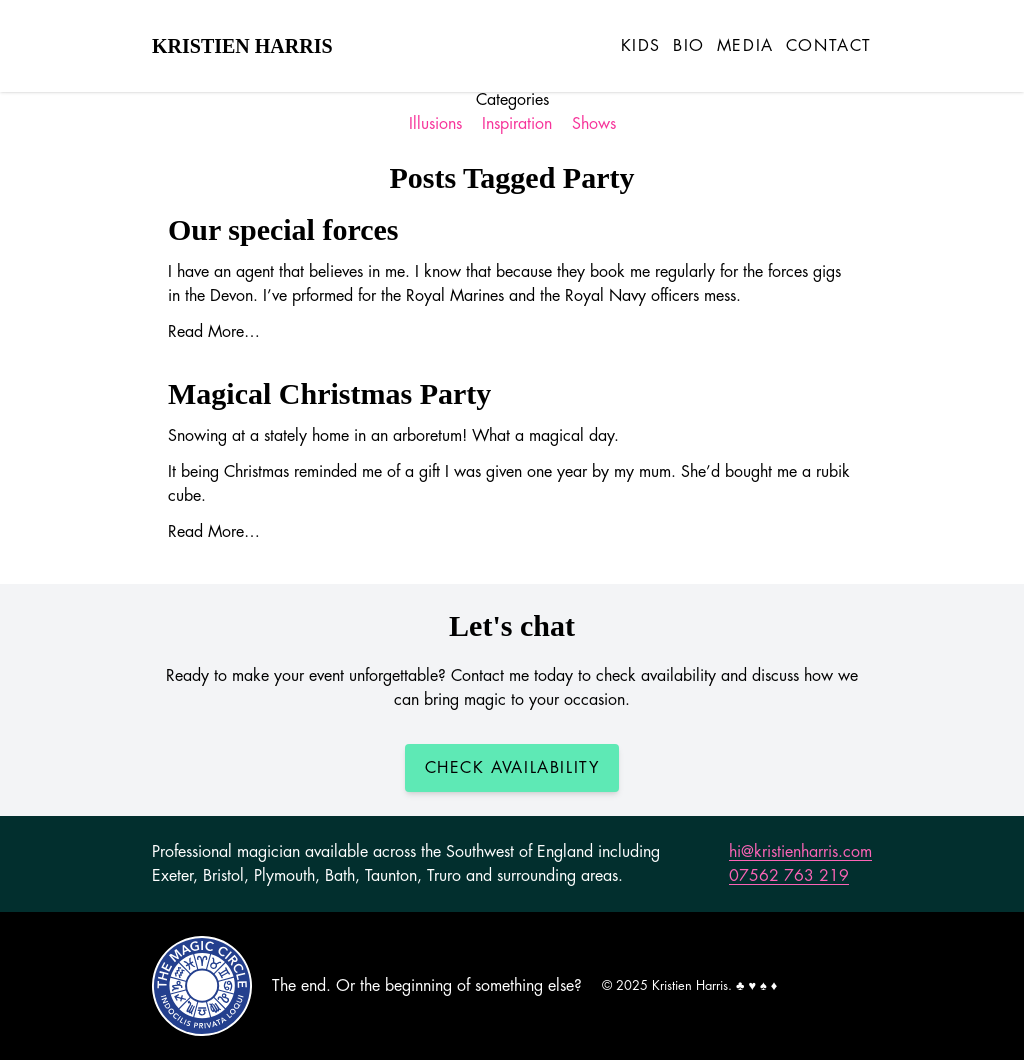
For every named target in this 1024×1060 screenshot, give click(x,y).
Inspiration (517, 124)
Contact (829, 46)
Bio (689, 46)
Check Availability (512, 768)
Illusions (435, 124)
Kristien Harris (242, 46)
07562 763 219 (789, 876)
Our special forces (283, 229)
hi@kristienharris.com (800, 852)
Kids (641, 46)
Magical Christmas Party (329, 393)
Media (745, 46)
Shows (594, 124)
